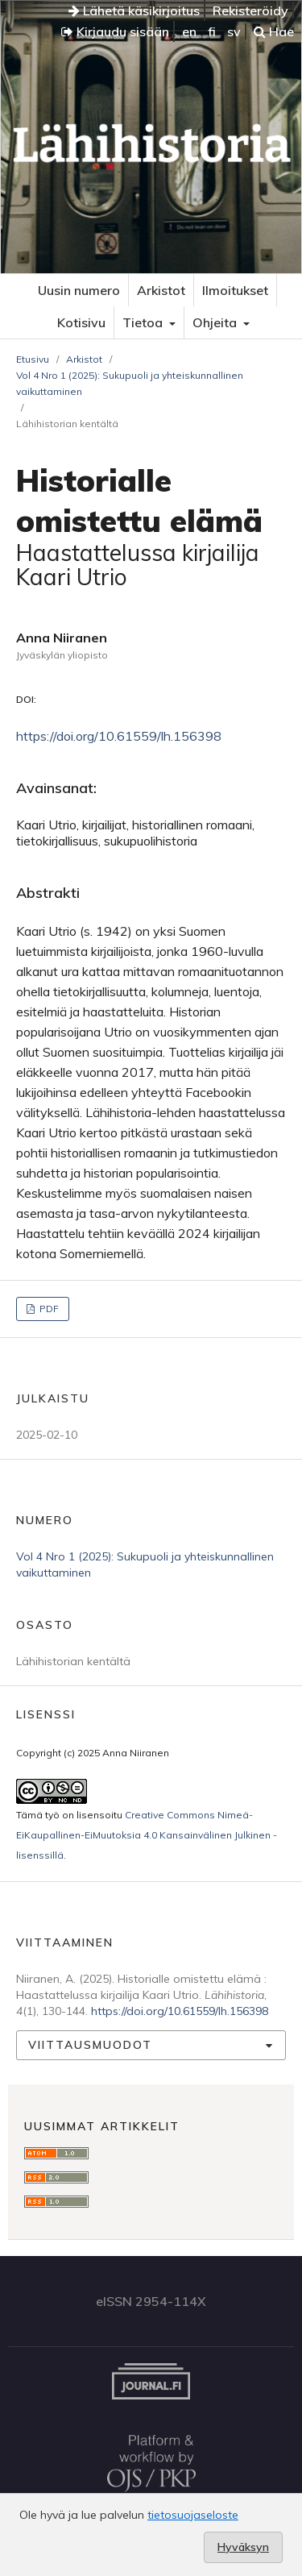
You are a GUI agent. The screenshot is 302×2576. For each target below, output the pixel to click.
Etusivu (32, 359)
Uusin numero (79, 290)
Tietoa (144, 322)
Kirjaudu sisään (115, 31)
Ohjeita (216, 322)
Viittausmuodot (90, 2045)
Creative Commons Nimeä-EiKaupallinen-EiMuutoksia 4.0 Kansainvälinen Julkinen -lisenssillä (146, 1835)
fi (212, 31)
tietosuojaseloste (192, 2514)
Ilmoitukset (235, 290)
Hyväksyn (243, 2547)
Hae (274, 31)
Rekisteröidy (250, 10)
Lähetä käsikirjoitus (134, 10)
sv (234, 31)
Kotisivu (81, 322)
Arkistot (161, 290)
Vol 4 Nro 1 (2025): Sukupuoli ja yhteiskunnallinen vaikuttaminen (129, 383)
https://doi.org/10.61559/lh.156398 (118, 736)
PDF (48, 1309)
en (189, 31)
